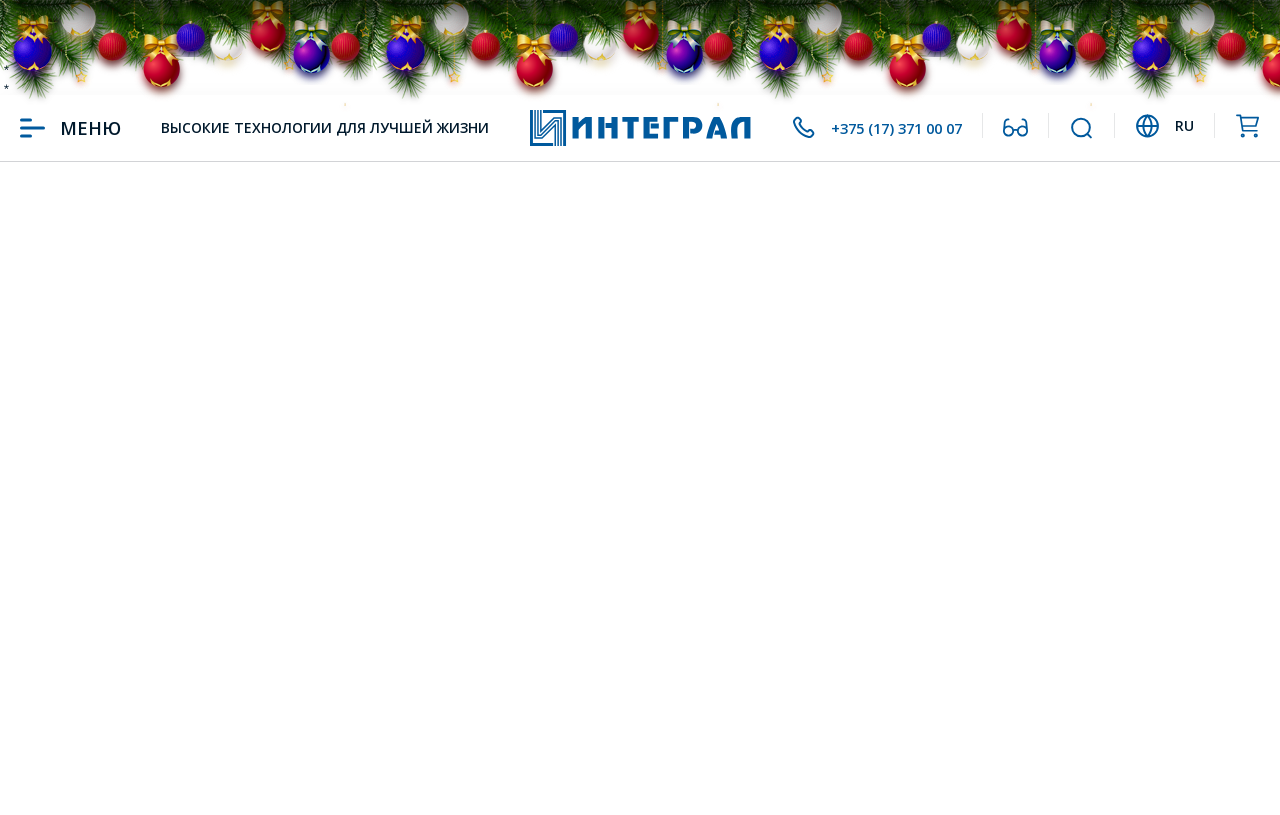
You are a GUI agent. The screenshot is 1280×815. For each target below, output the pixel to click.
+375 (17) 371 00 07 (880, 128)
